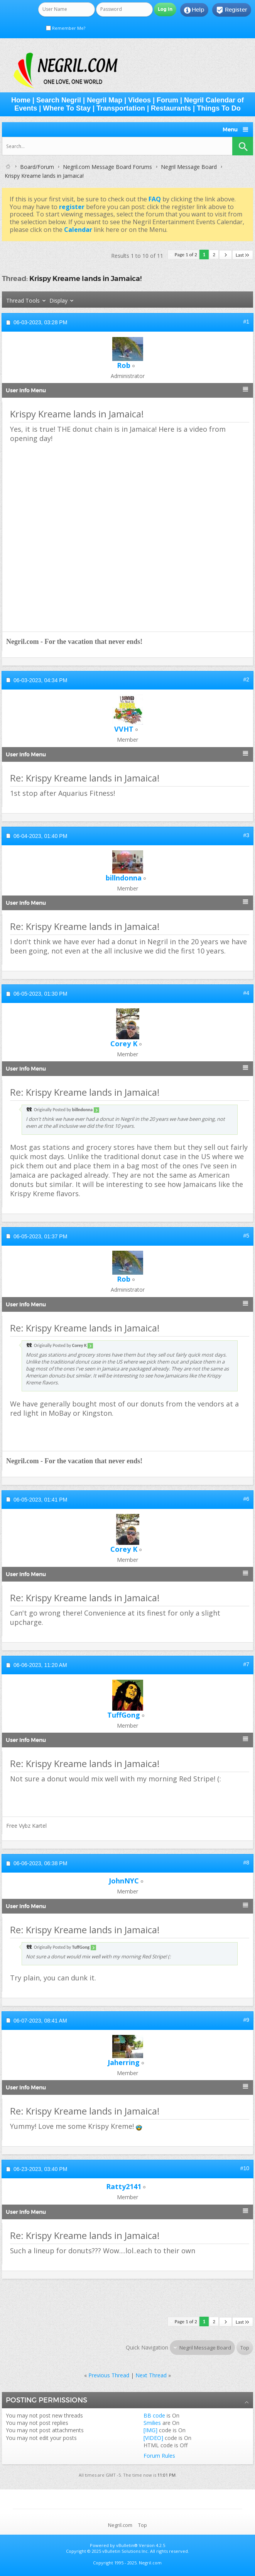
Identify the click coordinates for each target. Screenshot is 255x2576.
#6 (246, 1499)
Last (243, 255)
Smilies (152, 2422)
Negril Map (104, 100)
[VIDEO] (153, 2437)
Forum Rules (159, 2455)
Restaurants (171, 108)
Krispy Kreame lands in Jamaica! (85, 278)
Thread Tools (23, 300)
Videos (139, 100)
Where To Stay (67, 108)
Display (58, 300)
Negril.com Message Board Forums (107, 166)
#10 (244, 2168)
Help (194, 10)
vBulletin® (127, 2545)
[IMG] (150, 2430)
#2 (246, 679)
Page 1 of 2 (186, 254)
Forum (167, 100)
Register (231, 10)
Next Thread (151, 2375)
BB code (154, 2415)
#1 (246, 321)
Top (244, 2347)
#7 (246, 1664)
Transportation (120, 108)
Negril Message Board (189, 166)
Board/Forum (37, 166)
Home (20, 100)
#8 (246, 1862)
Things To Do (219, 108)
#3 (246, 835)
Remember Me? (65, 28)
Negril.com (120, 2525)
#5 (246, 1236)
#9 (246, 2020)
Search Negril (58, 100)
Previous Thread (108, 2375)
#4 (246, 993)
